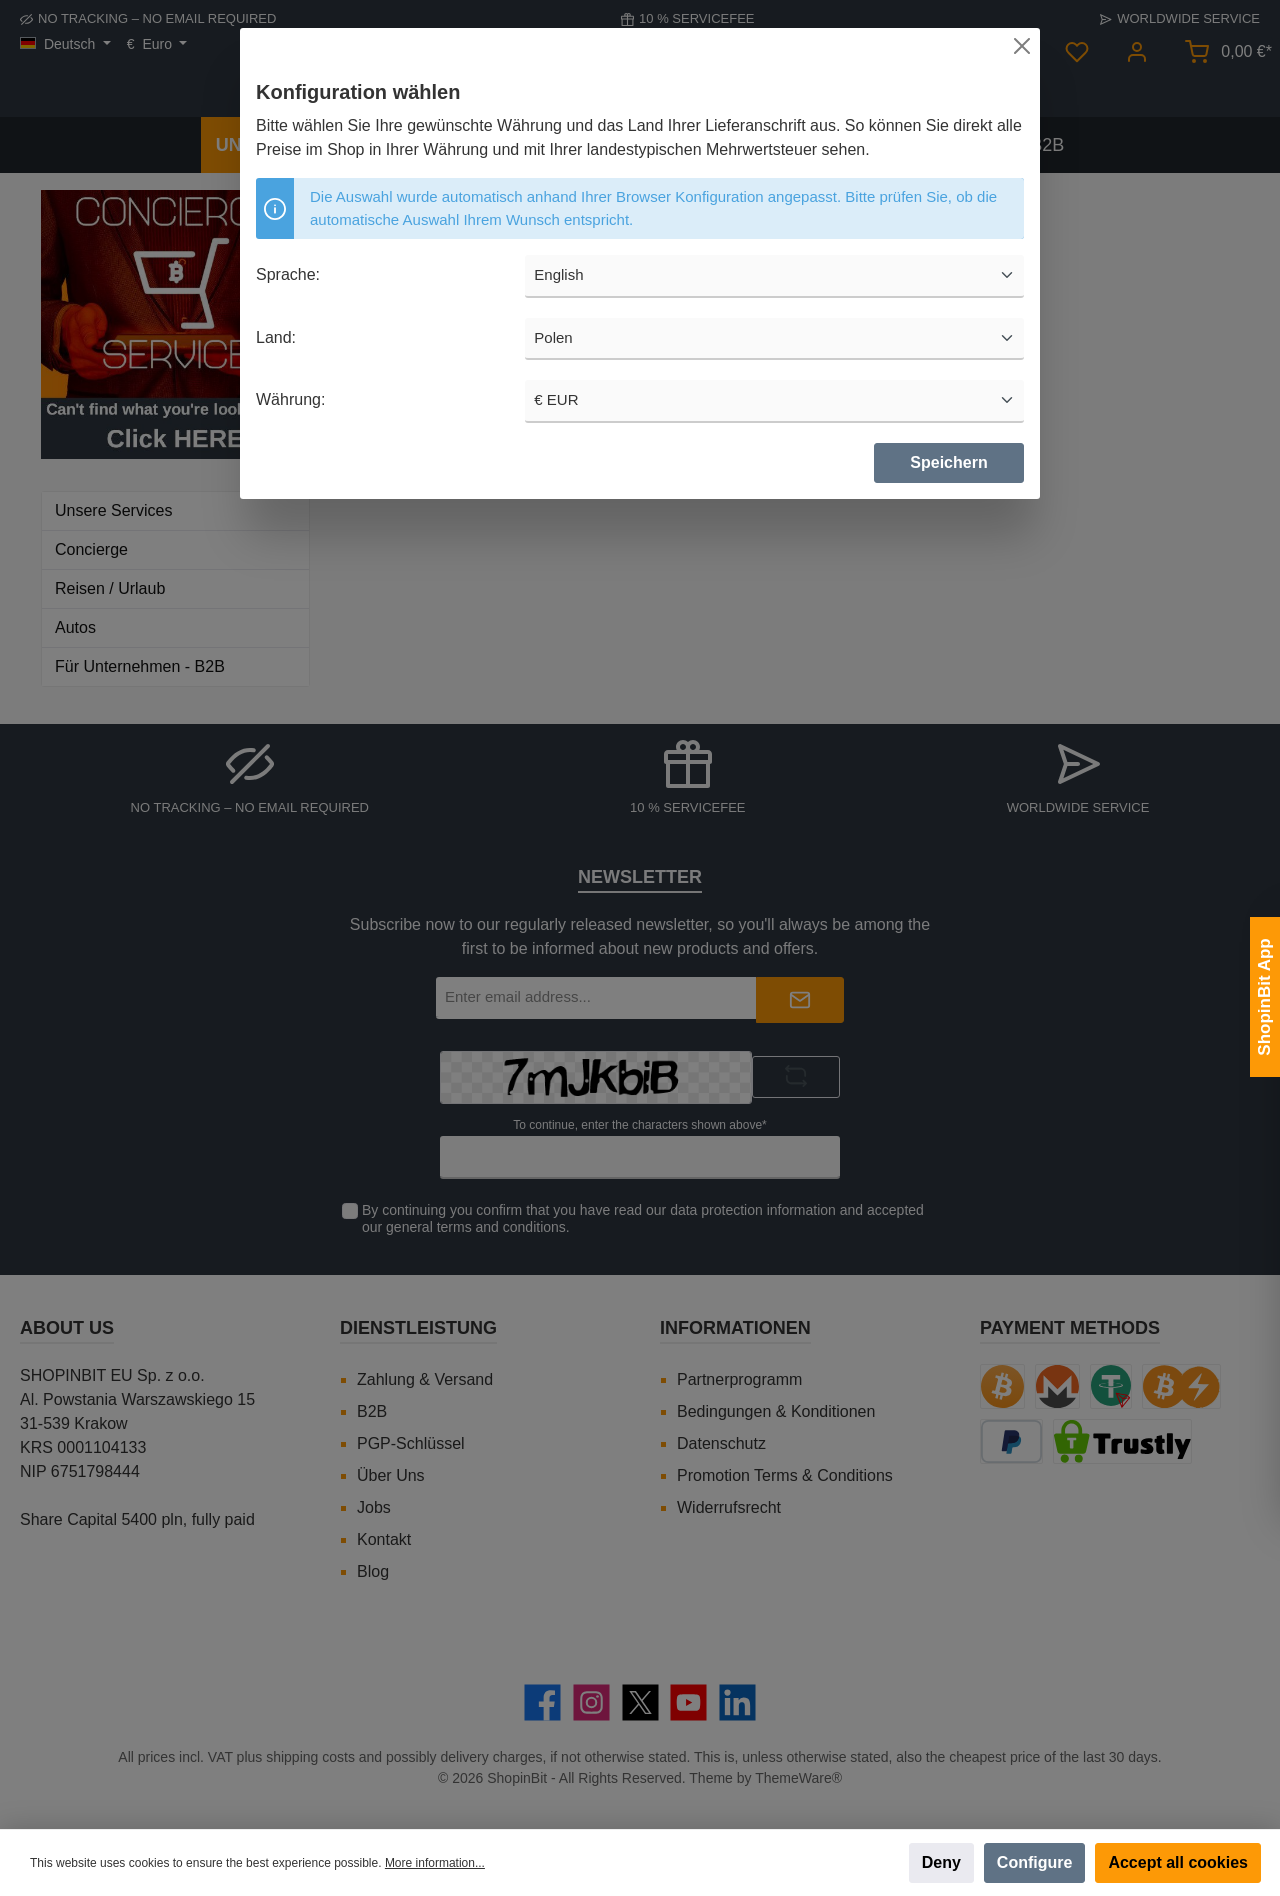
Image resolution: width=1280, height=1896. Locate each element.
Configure (1035, 1862)
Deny (941, 1862)
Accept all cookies (1178, 1862)
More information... (435, 1863)
